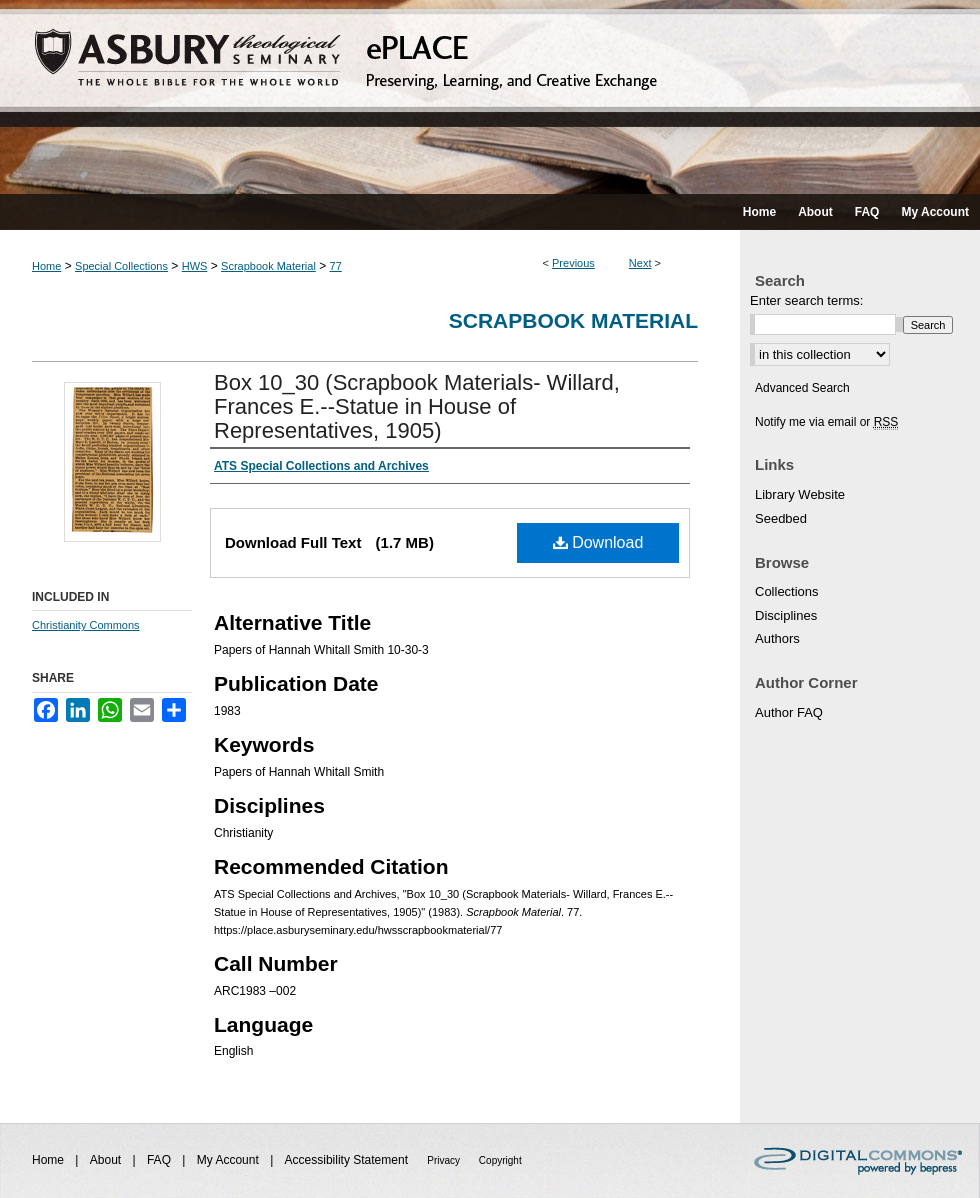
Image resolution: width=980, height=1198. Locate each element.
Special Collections (121, 266)
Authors (777, 638)
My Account (229, 1160)
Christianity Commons (86, 625)
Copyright (500, 1160)
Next (640, 263)
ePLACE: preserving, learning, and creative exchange (490, 97)
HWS (195, 266)
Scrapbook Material (268, 266)
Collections (787, 591)
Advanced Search (802, 388)
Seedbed (781, 518)
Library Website (800, 494)
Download (598, 542)
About (107, 1160)
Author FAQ (789, 712)
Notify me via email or (826, 422)
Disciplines (786, 615)
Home (46, 266)
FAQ (160, 1160)
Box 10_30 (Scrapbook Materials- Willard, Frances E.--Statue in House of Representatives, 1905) (417, 406)
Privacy (445, 1160)
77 (336, 266)
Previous (573, 263)
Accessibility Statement (348, 1160)
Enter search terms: (806, 300)
